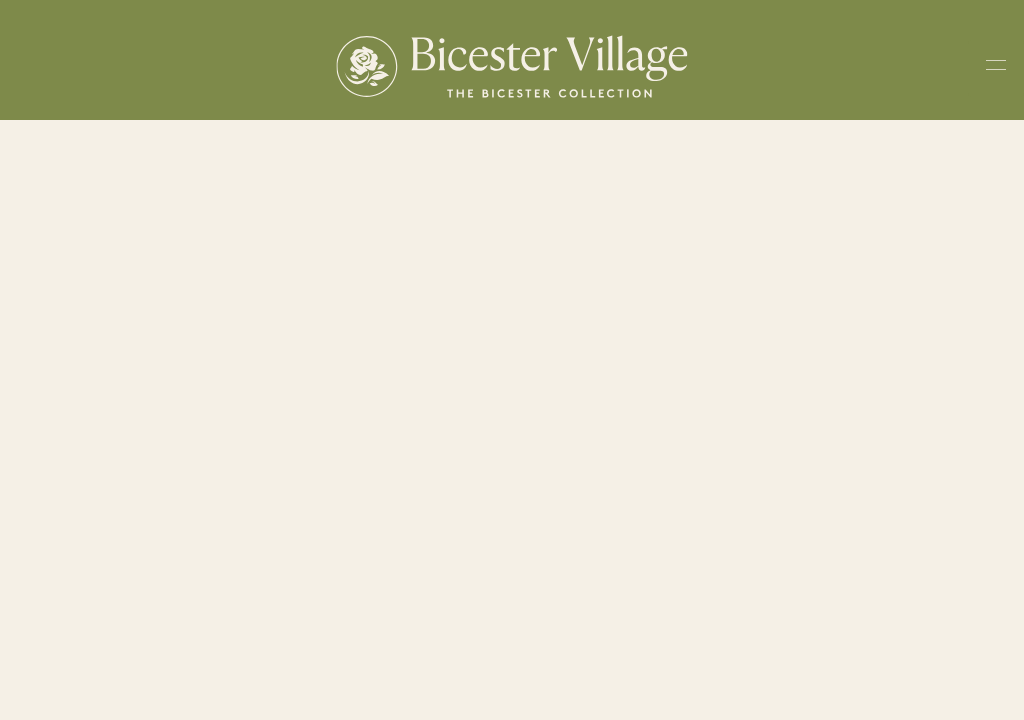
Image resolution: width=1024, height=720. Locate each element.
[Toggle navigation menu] (996, 68)
